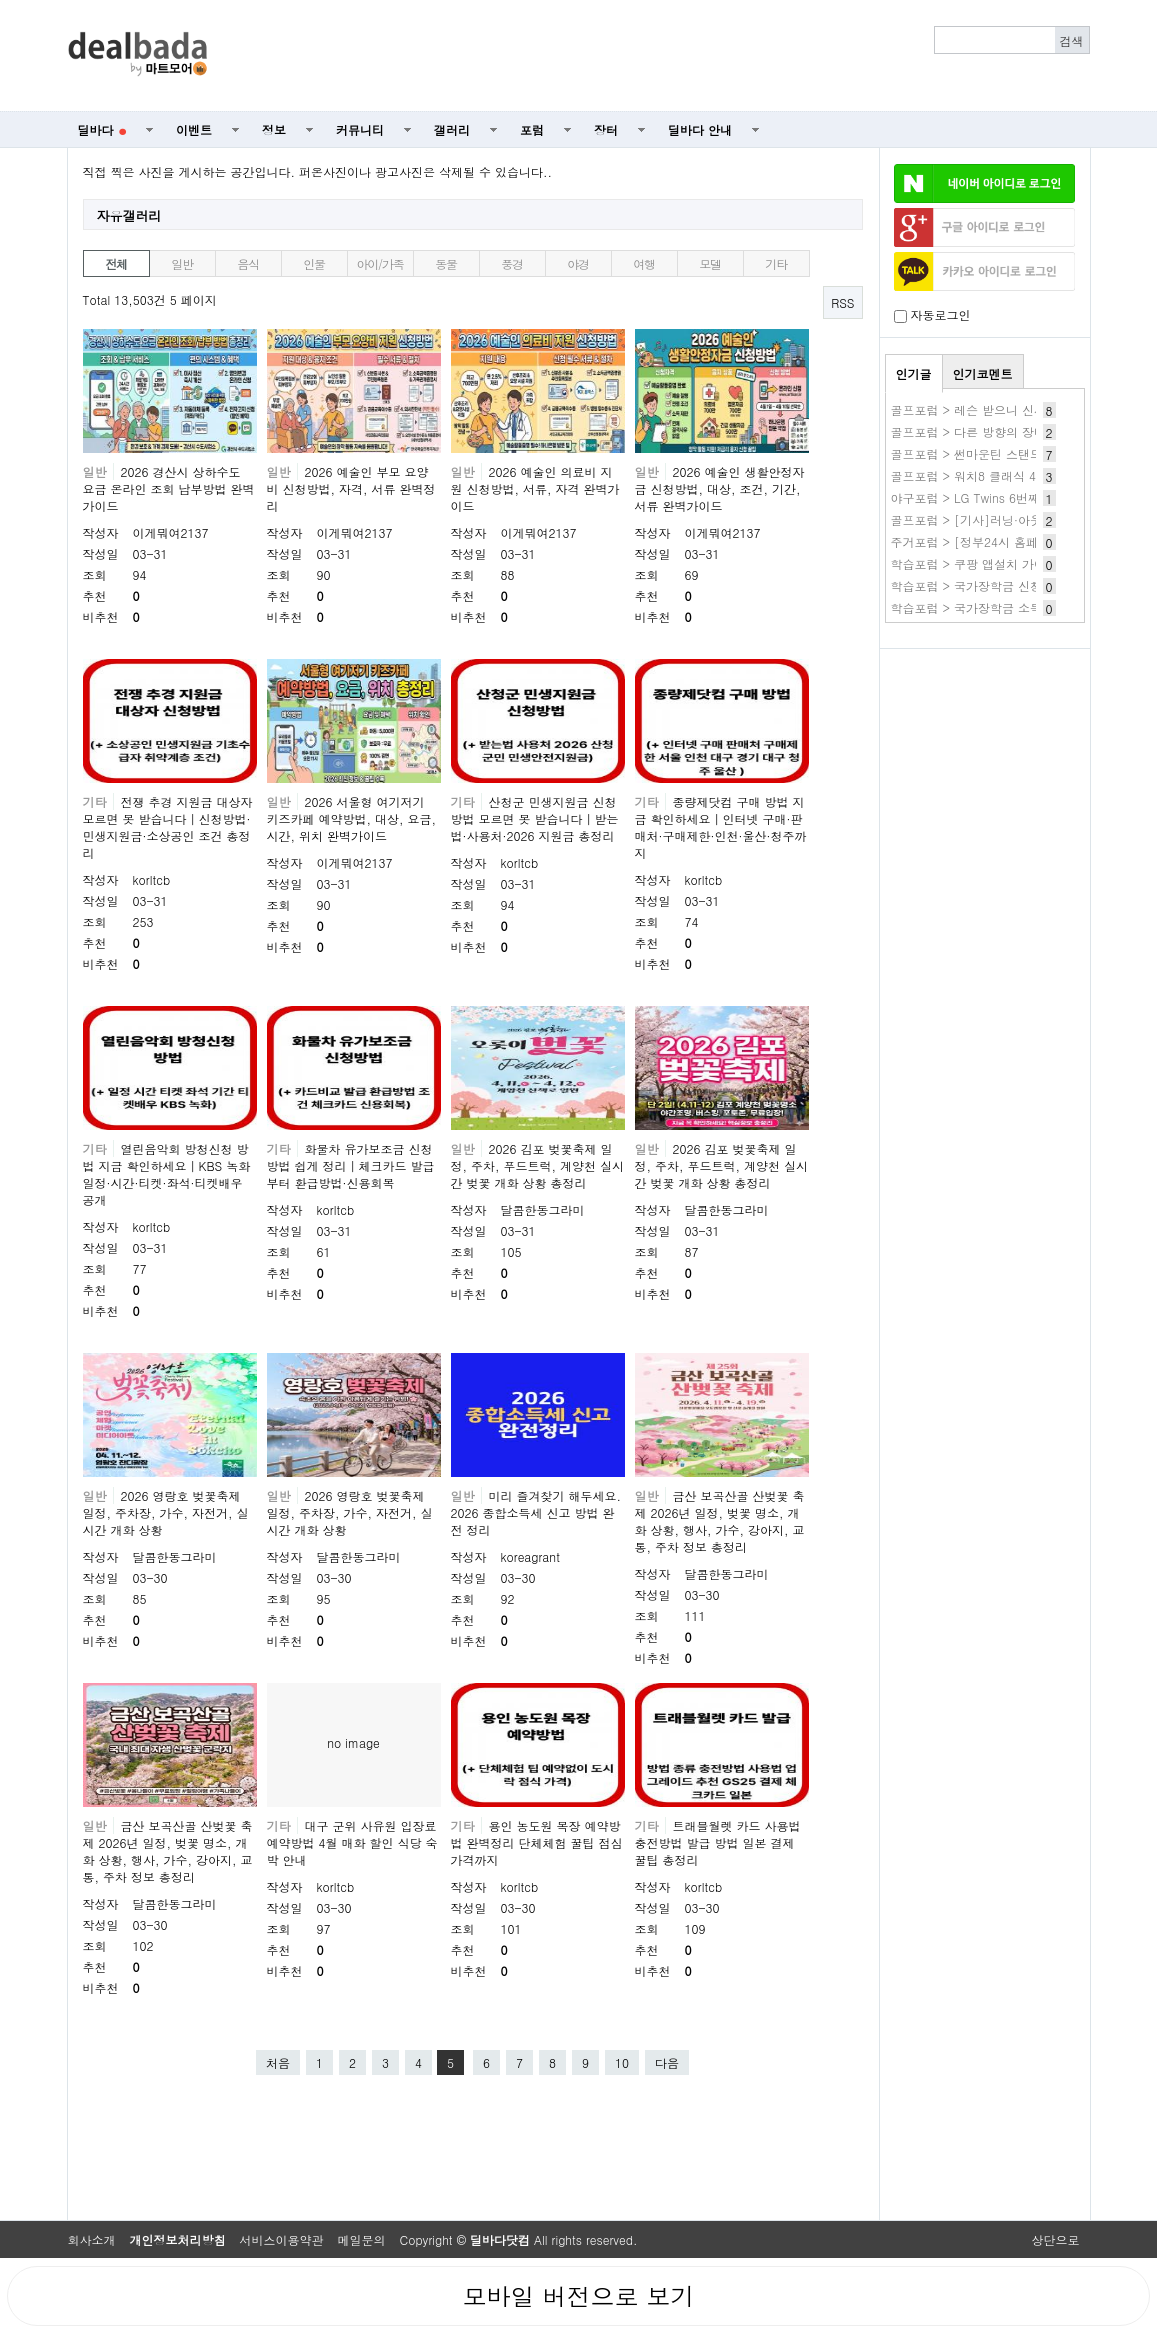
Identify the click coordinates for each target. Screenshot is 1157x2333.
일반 (182, 263)
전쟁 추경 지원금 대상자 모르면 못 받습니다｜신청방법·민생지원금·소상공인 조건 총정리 (168, 827)
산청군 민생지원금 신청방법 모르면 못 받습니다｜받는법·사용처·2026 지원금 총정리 (535, 818)
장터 (606, 129)
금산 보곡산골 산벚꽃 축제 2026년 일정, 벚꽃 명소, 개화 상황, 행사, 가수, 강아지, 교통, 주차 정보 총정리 (720, 1521)
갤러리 (452, 129)
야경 (578, 263)
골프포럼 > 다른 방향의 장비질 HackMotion (1009, 431)
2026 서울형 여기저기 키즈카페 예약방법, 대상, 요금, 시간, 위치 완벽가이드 (352, 818)
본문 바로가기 (0, 0)
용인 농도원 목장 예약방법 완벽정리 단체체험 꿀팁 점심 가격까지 (537, 1842)
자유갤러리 (129, 215)
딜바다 (102, 129)
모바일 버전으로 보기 (578, 2296)
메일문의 (362, 2239)
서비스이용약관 (282, 2239)
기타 (776, 263)
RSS (842, 302)
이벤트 (194, 129)
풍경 (512, 263)
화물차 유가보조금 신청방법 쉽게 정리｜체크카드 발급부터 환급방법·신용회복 (351, 1165)
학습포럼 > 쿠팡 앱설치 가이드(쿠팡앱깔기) (1009, 563)
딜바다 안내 (700, 129)
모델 (710, 263)
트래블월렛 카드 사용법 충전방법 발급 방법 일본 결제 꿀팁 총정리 (718, 1842)
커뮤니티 (360, 129)
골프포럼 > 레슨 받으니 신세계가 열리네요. (1009, 409)
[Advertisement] (659, 56)
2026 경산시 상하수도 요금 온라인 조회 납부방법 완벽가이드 (169, 488)
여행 (644, 263)
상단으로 (1056, 2239)
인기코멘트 (983, 373)
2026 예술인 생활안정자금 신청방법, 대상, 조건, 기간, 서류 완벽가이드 (720, 488)
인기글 (914, 373)
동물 (446, 263)
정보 (274, 129)
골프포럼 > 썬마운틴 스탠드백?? (980, 453)
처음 (278, 2062)
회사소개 (92, 2239)
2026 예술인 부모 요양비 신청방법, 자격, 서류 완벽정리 (351, 488)
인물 (314, 263)
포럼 (532, 129)
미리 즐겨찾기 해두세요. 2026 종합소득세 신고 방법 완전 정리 (536, 1512)
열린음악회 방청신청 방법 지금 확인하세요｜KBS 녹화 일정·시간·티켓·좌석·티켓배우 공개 (167, 1174)
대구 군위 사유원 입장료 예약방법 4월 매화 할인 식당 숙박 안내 (352, 1842)
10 (622, 2062)
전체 (116, 263)
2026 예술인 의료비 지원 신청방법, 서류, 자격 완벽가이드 (535, 488)
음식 (248, 263)
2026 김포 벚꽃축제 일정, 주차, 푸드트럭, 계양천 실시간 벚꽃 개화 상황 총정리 (538, 1165)
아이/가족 (379, 263)
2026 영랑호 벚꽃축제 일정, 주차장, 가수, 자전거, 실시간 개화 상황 (166, 1512)
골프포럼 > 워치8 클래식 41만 (973, 475)
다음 (667, 2062)
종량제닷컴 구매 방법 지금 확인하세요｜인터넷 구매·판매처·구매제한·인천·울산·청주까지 (721, 827)
